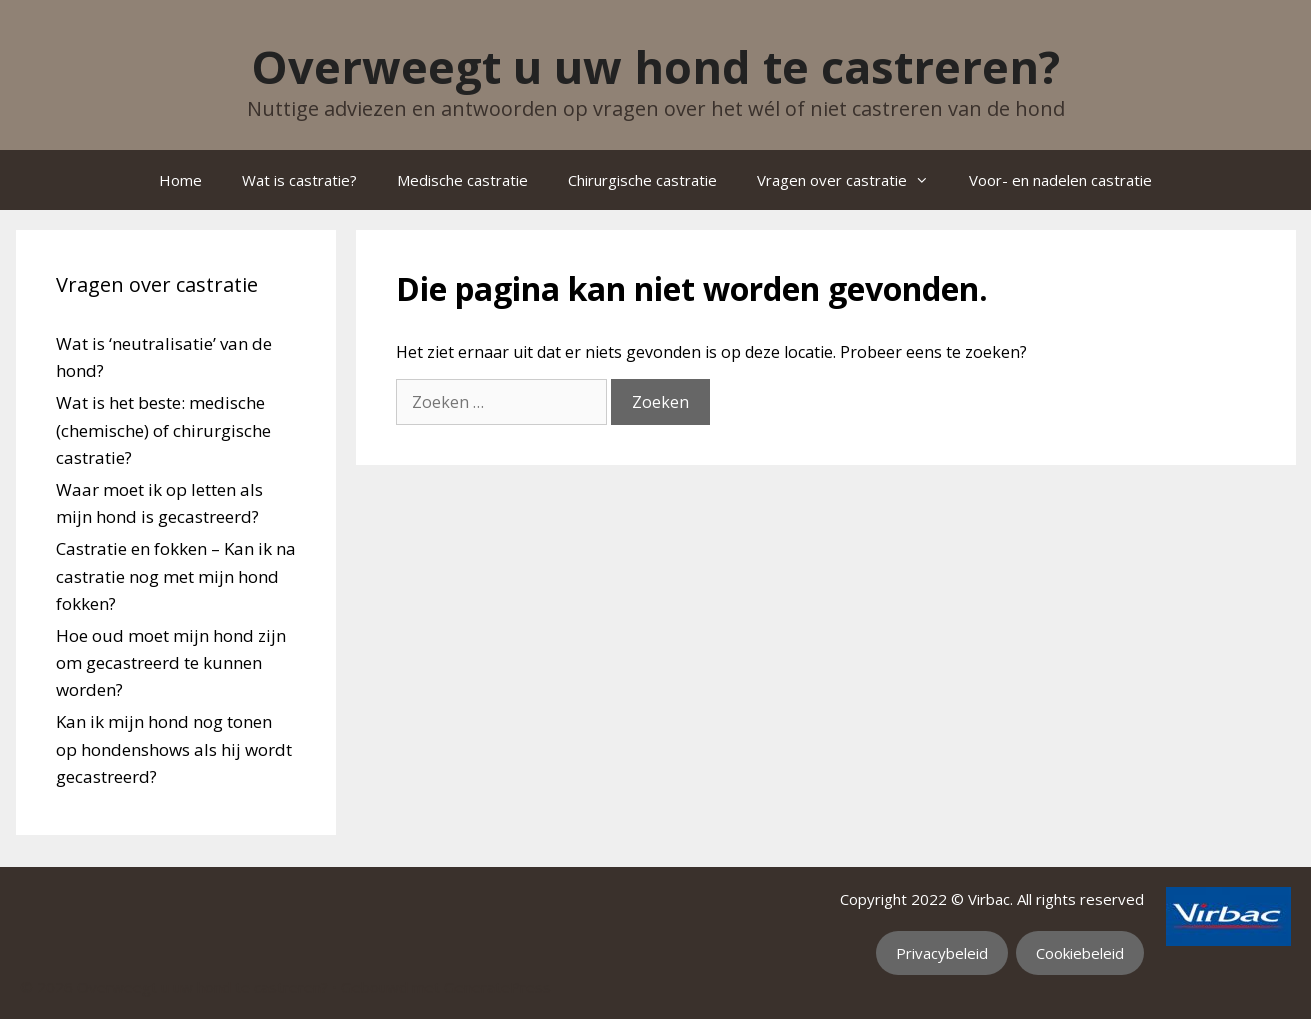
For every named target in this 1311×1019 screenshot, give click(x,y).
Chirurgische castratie (642, 180)
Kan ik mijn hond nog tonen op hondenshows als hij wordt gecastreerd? (174, 748)
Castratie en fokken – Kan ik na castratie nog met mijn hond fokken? (176, 575)
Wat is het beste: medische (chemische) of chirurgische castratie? (163, 429)
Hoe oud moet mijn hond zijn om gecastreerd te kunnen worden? (171, 662)
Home (180, 180)
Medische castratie (462, 180)
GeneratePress (497, 987)
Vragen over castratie (853, 180)
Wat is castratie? (299, 180)
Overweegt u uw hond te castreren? (655, 66)
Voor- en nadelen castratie (1060, 180)
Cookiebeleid (1080, 953)
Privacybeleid (942, 953)
